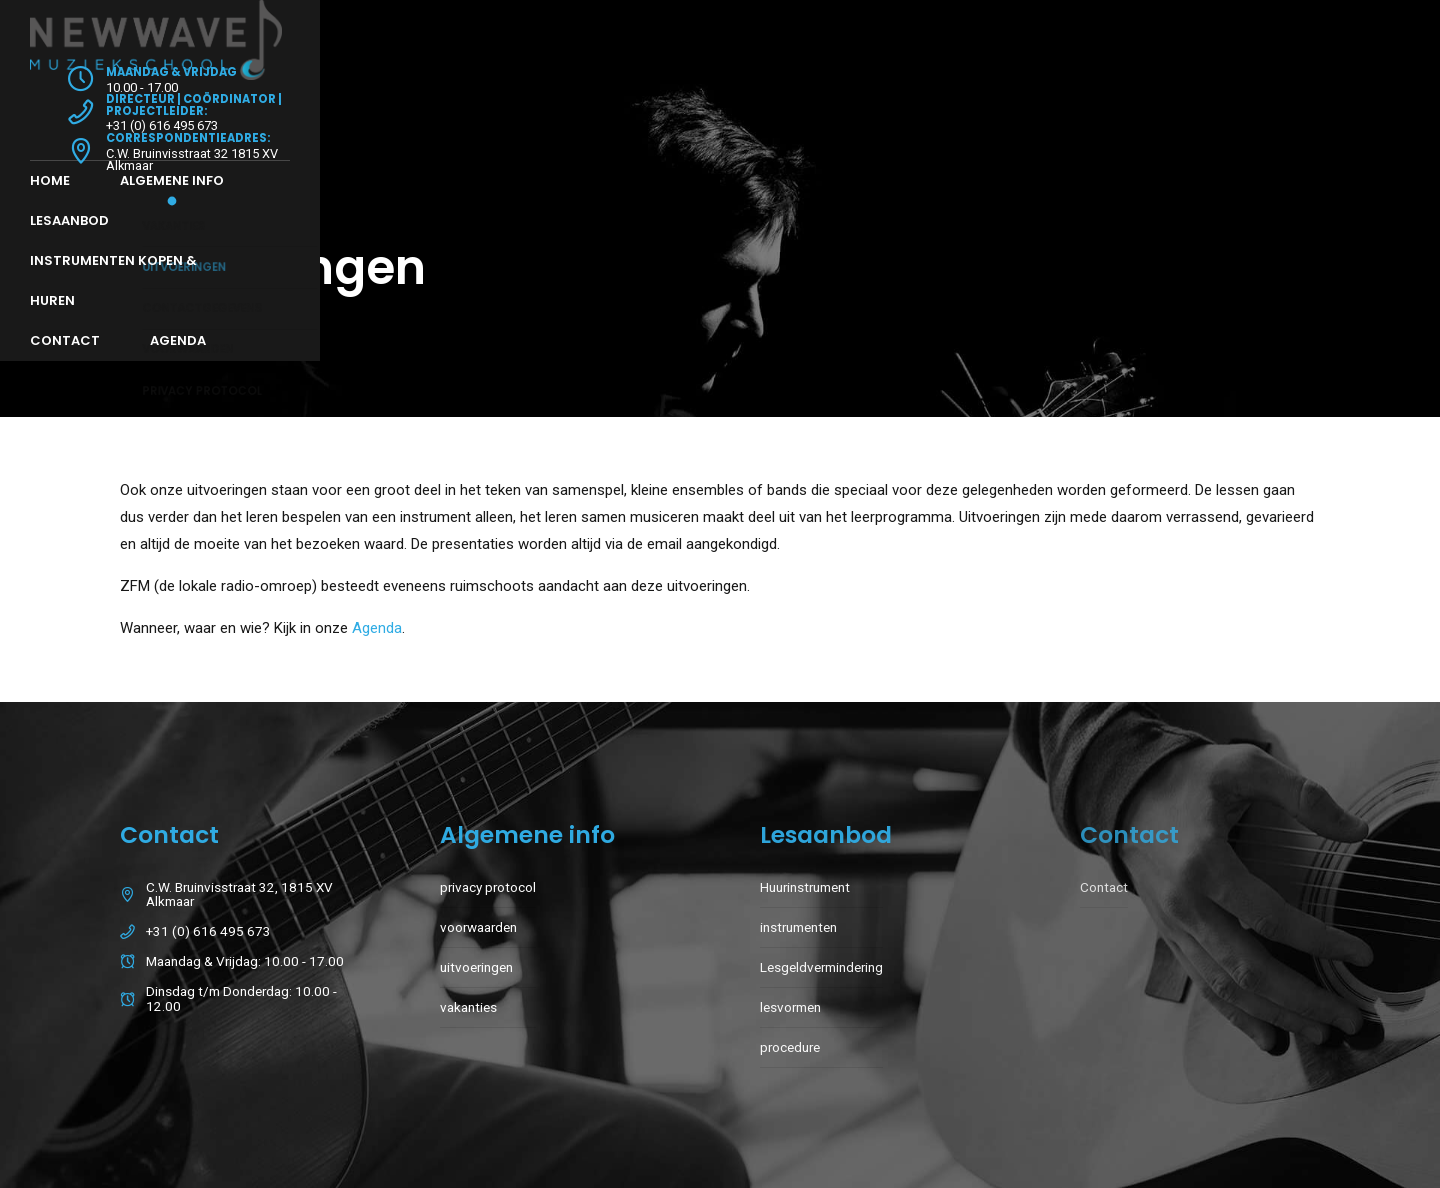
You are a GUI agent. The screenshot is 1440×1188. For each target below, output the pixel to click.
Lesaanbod (403, 100)
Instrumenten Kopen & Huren (600, 100)
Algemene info (262, 100)
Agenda (906, 100)
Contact (793, 100)
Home (140, 100)
